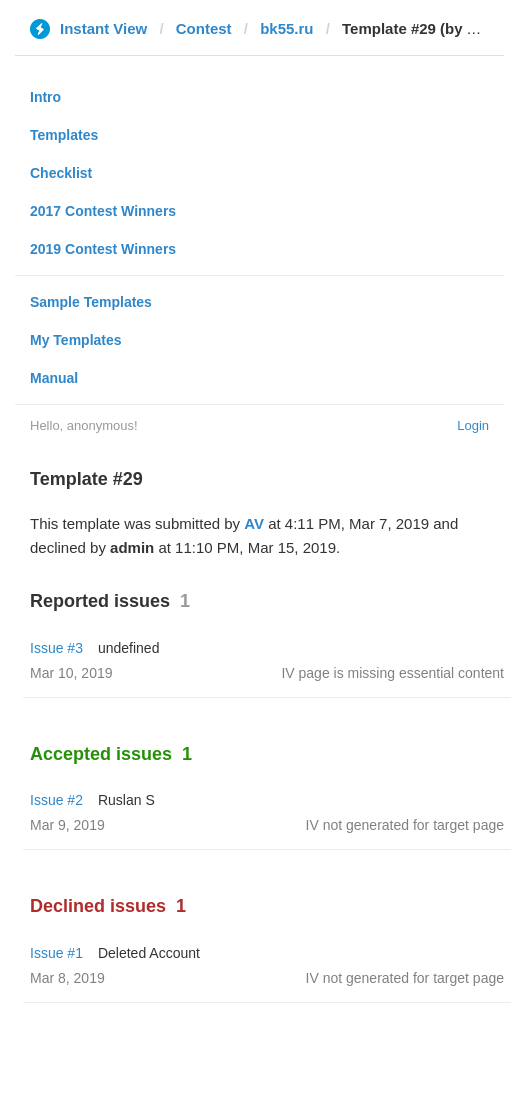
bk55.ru (286, 28)
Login (473, 425)
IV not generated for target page (405, 825)
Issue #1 (56, 953)
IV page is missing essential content (392, 673)
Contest (204, 28)
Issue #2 (56, 800)
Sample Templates (91, 302)
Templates (64, 135)
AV (254, 523)
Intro (45, 97)
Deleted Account (149, 953)
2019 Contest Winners (103, 249)
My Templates (76, 340)
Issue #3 (56, 648)
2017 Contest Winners (103, 211)
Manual (54, 378)
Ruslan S (126, 800)
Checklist (61, 173)
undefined (129, 648)
